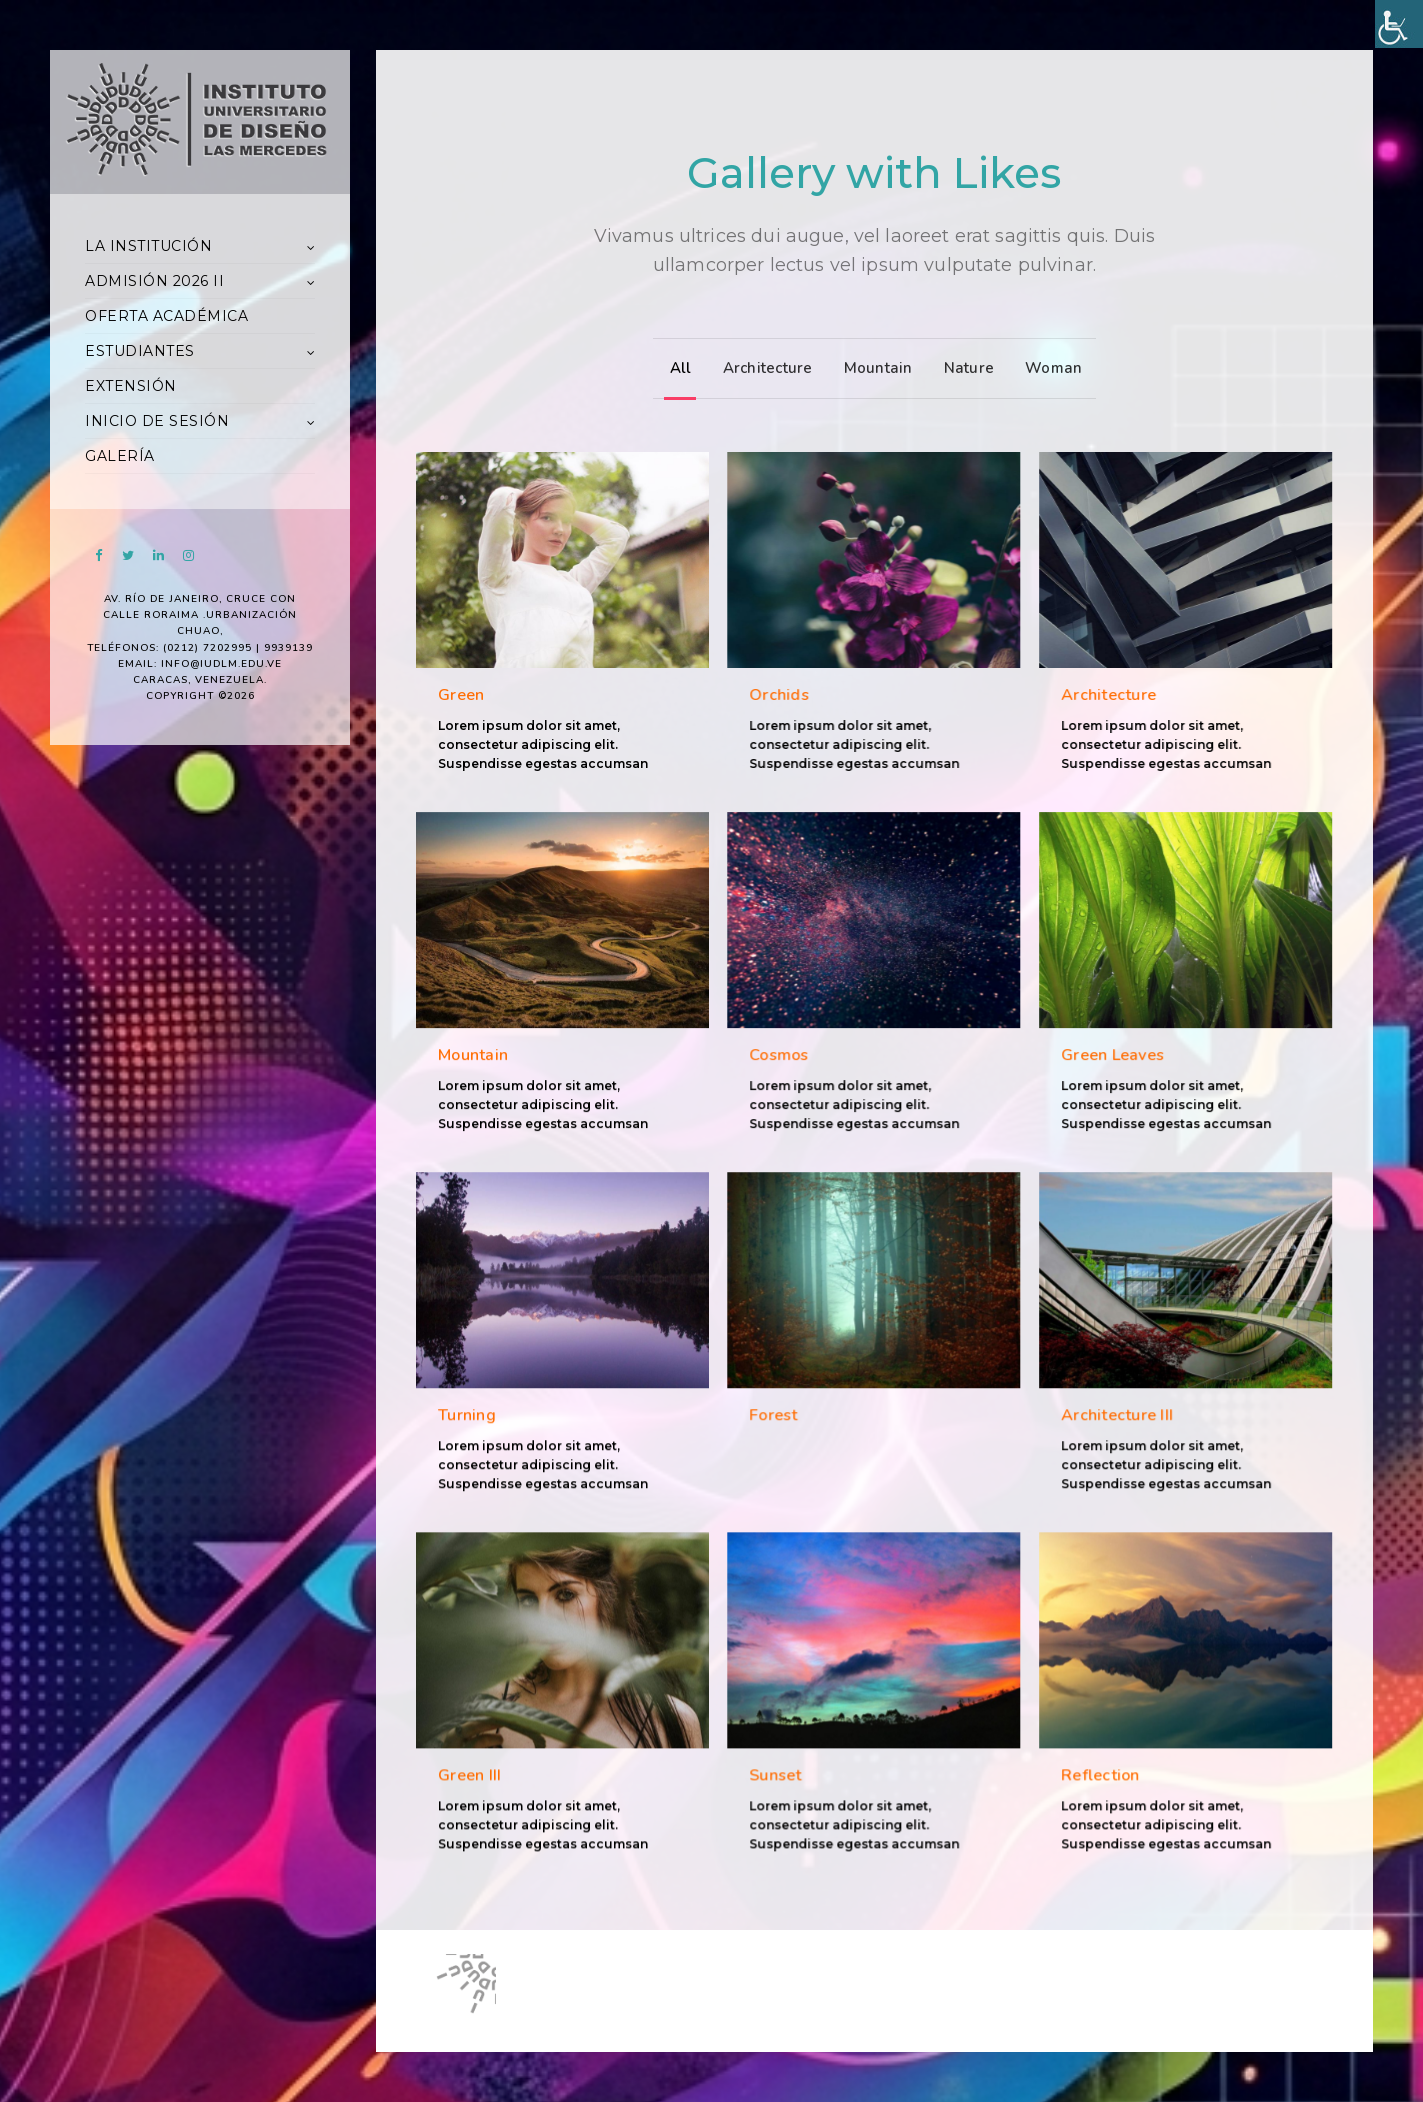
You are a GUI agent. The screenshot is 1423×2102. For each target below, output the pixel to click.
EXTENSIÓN (131, 386)
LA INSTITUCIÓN (148, 246)
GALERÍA (120, 456)
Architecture (763, 368)
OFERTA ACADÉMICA (166, 316)
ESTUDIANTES (140, 351)
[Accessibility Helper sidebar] (1399, 24)
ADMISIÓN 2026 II (154, 281)
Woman (1048, 368)
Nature (964, 368)
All (676, 368)
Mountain (873, 368)
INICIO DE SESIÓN (157, 421)
